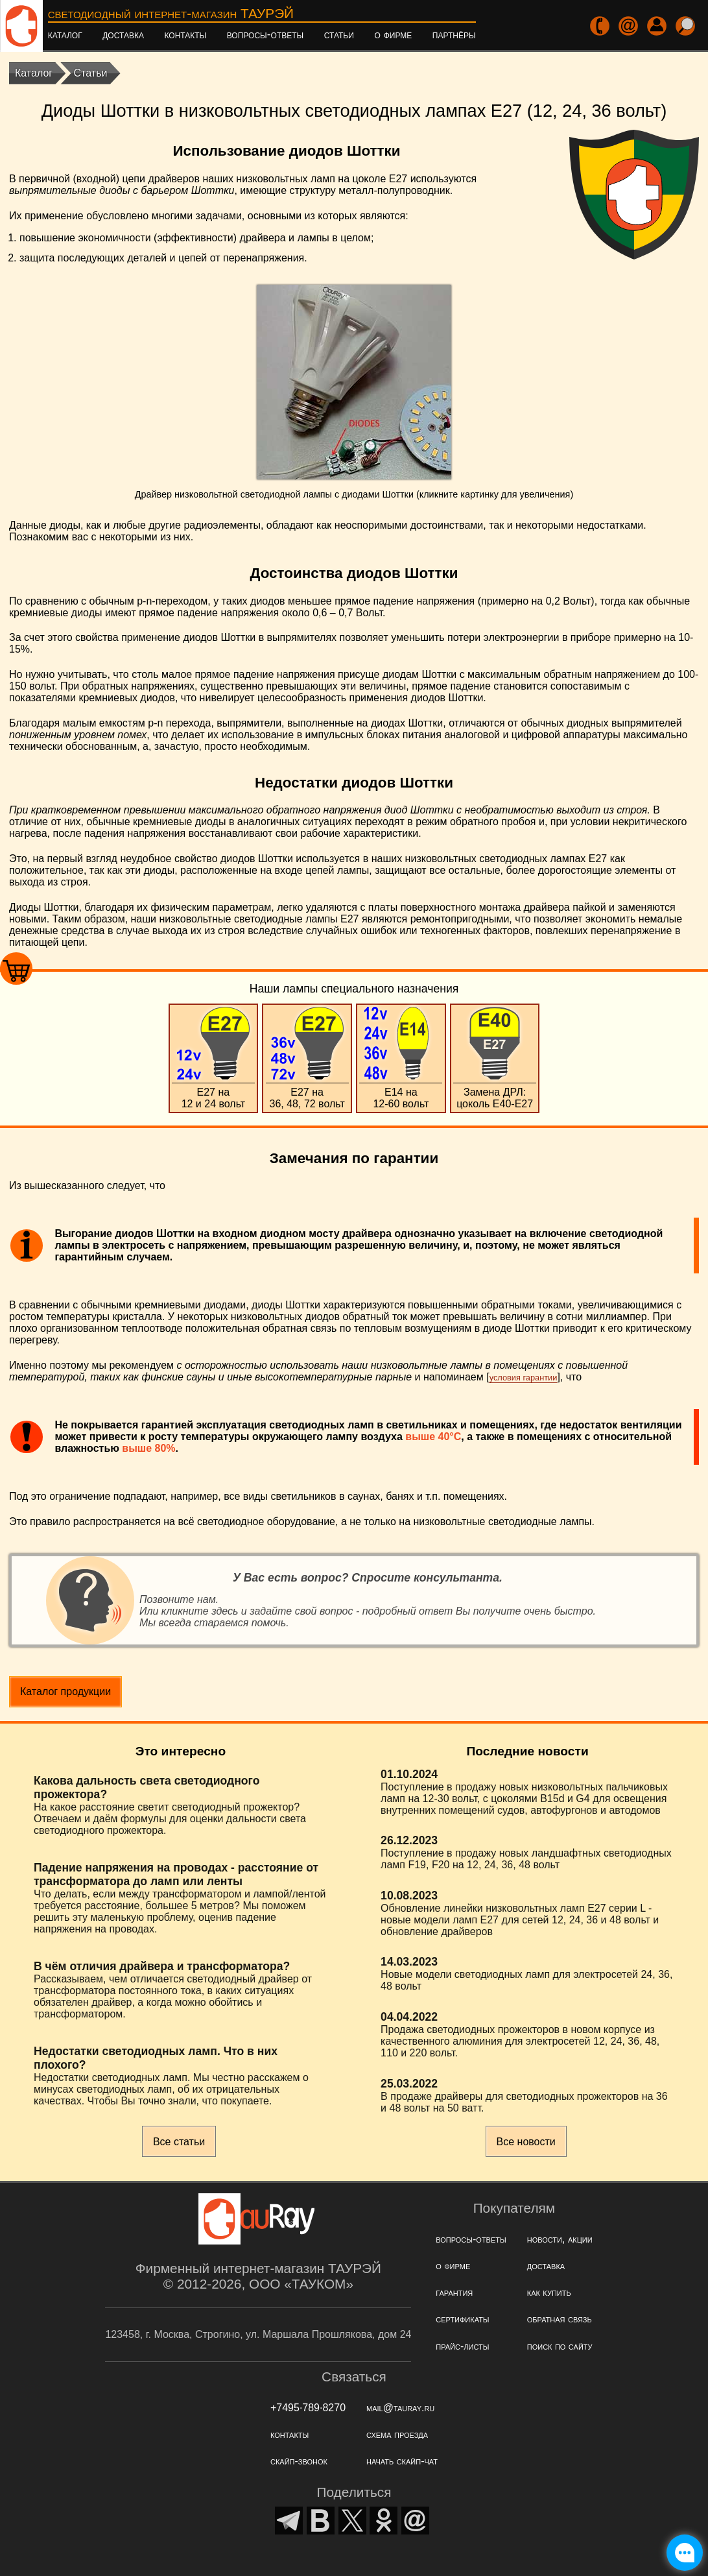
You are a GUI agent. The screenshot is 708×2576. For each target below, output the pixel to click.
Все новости (526, 2141)
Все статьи (179, 2141)
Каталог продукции (65, 1691)
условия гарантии (524, 1377)
